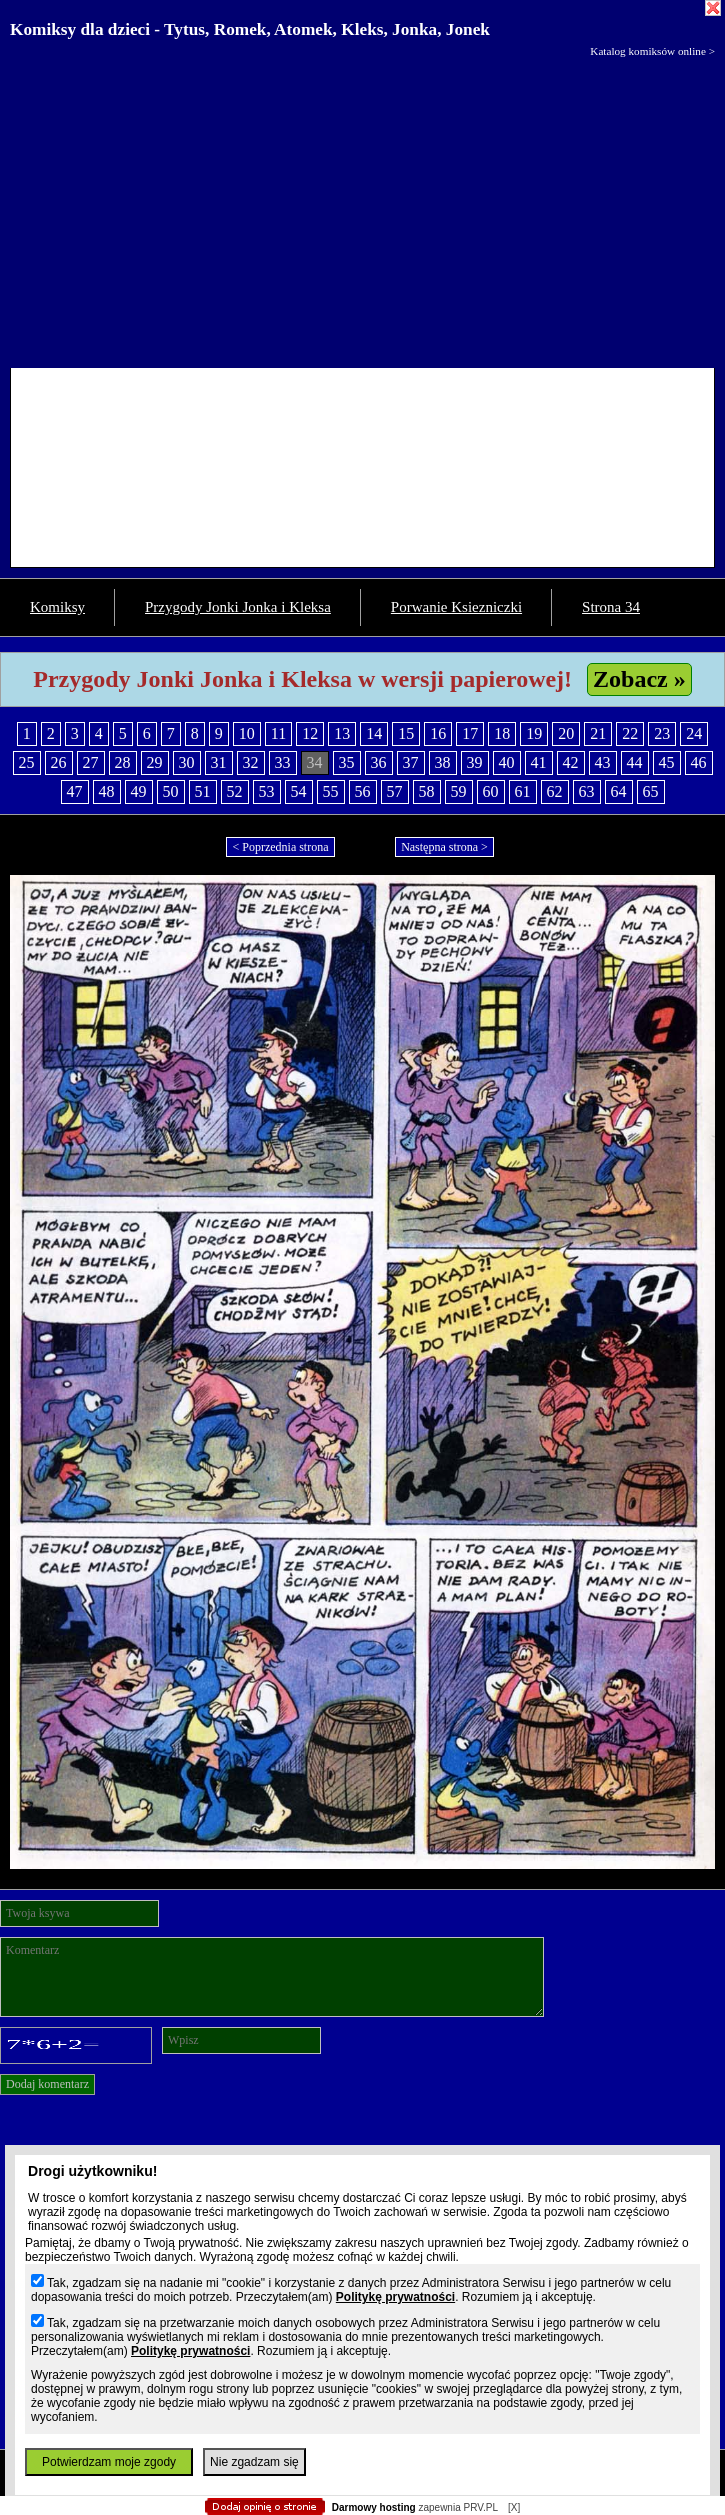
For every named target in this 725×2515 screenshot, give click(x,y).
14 (374, 733)
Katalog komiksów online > (652, 51)
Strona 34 (611, 607)
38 (443, 762)
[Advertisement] (362, 208)
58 (427, 791)
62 (555, 791)
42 (571, 762)
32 (251, 762)
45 (667, 762)
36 (379, 762)
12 (310, 733)
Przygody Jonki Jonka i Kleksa (238, 607)
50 (171, 791)
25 (27, 762)
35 (347, 762)
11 (278, 733)
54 (299, 791)
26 (59, 762)
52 (235, 791)
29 (155, 762)
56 (363, 791)
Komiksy (57, 607)
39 (475, 762)
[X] (514, 2507)
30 (187, 762)
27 (91, 762)
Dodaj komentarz (47, 2084)
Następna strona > (444, 847)
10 (247, 733)
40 (507, 762)
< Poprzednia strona (280, 847)
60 (491, 791)
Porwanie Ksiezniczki (456, 607)
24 (694, 733)
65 (651, 791)
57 (395, 791)
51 (203, 791)
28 (123, 762)
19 (534, 733)
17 (470, 733)
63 (587, 791)
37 (411, 762)
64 (619, 791)
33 (283, 762)
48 (107, 791)
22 (630, 733)
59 (459, 791)
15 (406, 733)
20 (566, 733)
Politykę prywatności (395, 2297)
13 (342, 733)
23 (662, 733)
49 (139, 791)
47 (75, 791)
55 (331, 791)
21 (598, 733)
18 (502, 733)
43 (603, 762)
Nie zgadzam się (254, 2462)
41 (539, 762)
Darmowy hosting (374, 2507)
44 (635, 762)
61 (523, 791)
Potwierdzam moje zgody (109, 2462)
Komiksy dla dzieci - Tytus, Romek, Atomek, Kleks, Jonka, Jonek (250, 29)
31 (219, 762)
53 (267, 791)
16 (438, 733)
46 (699, 762)
